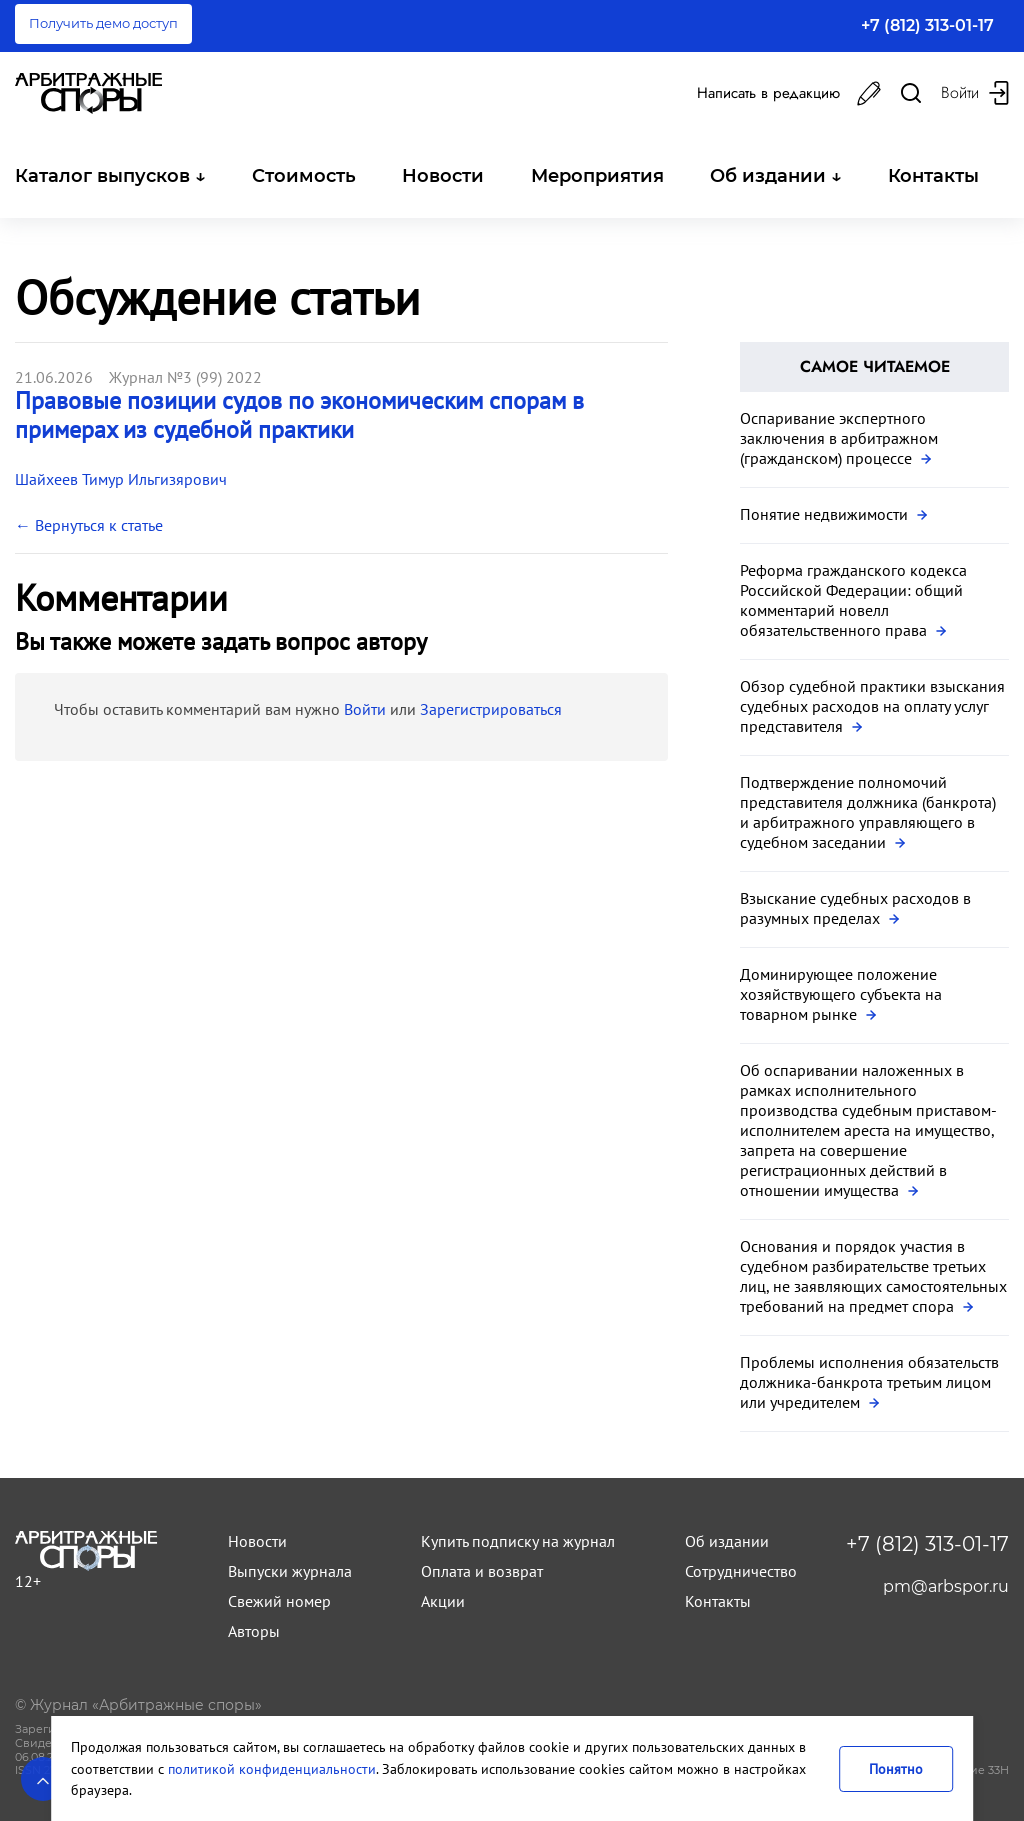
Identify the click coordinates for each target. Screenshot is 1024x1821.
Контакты (933, 176)
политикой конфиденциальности (272, 1768)
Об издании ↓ (776, 176)
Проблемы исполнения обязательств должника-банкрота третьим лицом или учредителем (869, 1382)
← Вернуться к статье (89, 525)
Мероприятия (597, 176)
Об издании (727, 1541)
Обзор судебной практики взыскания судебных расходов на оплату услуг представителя (872, 706)
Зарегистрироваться (491, 709)
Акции (443, 1601)
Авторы (254, 1631)
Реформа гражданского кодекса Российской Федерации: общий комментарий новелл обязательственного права (853, 600)
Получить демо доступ (103, 23)
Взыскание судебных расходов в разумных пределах (855, 908)
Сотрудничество (741, 1571)
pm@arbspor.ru (946, 1586)
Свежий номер (279, 1601)
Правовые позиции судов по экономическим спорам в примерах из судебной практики (299, 415)
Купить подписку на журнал (518, 1541)
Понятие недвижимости (833, 514)
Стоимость (304, 176)
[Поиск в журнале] (911, 93)
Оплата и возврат (482, 1571)
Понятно (896, 1768)
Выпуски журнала (290, 1571)
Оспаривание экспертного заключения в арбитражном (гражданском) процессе (839, 438)
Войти (365, 709)
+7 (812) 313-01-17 (927, 25)
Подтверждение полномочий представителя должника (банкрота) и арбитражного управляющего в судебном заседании (868, 812)
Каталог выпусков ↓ (110, 176)
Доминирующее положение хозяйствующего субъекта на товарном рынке (841, 994)
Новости (443, 176)
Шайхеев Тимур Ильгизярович (121, 479)
